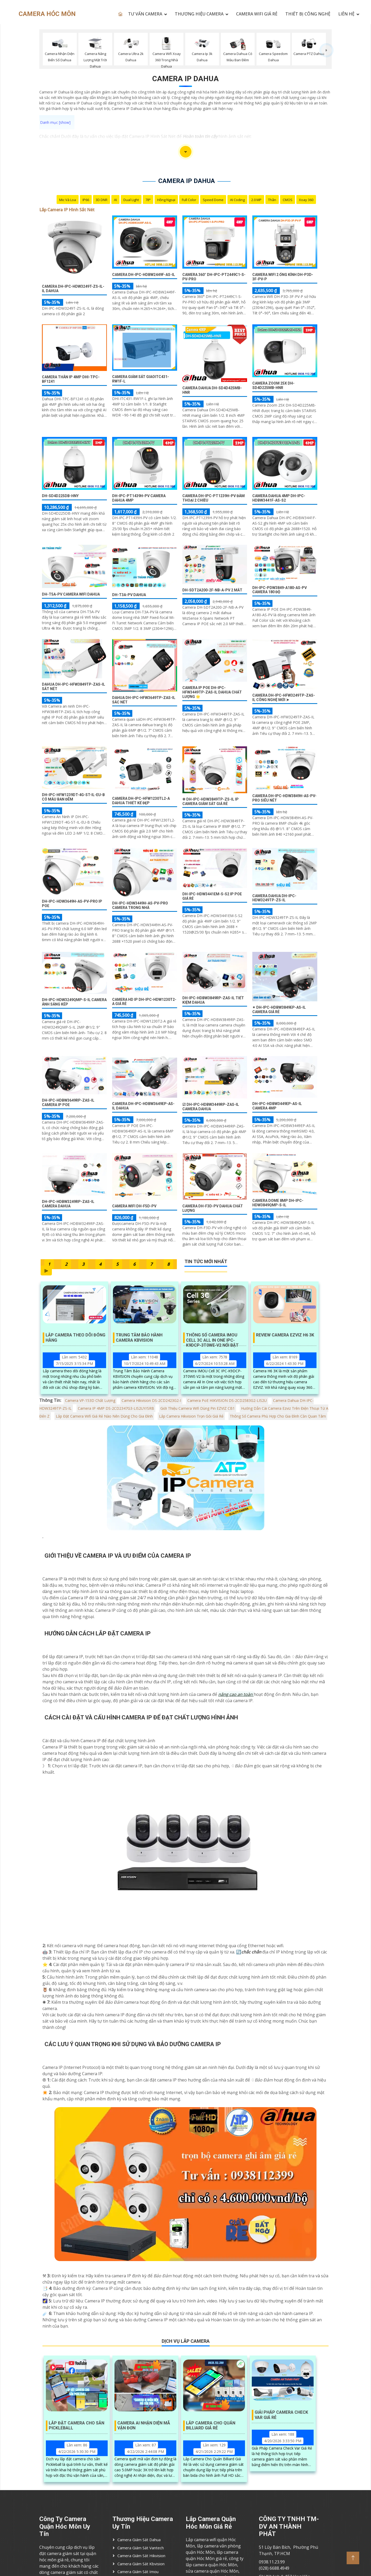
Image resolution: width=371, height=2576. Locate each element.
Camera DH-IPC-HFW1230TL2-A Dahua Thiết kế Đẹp (141, 800)
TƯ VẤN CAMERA (145, 14)
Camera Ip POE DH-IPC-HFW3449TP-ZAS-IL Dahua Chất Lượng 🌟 (212, 692)
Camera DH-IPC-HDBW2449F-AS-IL (143, 275)
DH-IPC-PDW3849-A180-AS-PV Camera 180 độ (279, 590)
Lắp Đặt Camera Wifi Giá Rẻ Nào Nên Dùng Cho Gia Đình (104, 1416)
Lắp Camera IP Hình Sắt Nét (67, 210)
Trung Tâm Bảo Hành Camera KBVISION (139, 1337)
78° (148, 199)
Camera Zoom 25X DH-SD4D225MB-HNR (273, 385)
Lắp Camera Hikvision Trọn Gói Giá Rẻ (191, 1416)
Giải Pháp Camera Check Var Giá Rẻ (281, 2415)
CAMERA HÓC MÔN (47, 14)
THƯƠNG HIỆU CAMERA (199, 14)
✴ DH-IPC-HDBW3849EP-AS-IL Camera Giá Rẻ (279, 1009)
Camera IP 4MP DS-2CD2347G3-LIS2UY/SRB (116, 1408)
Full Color (189, 199)
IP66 (86, 199)
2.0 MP (256, 199)
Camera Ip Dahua (185, 78)
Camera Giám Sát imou (138, 2571)
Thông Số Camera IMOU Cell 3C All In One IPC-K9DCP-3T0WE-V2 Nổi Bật (212, 1338)
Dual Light (131, 199)
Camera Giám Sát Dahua (139, 2539)
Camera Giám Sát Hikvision (141, 2555)
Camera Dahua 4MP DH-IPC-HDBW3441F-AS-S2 (278, 498)
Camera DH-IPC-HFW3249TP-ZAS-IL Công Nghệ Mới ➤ (283, 697)
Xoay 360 (306, 199)
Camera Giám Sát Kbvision (141, 2563)
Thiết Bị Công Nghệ (307, 14)
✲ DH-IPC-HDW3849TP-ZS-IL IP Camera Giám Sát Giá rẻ (210, 801)
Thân (272, 199)
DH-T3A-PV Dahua (129, 595)
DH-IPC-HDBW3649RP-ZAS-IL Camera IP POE (68, 1102)
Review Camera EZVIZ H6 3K (285, 1335)
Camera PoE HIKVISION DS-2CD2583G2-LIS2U (227, 1400)
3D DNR (101, 199)
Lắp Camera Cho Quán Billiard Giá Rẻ (210, 2425)
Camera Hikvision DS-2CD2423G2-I (151, 1400)
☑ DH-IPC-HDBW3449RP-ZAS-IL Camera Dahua (210, 1106)
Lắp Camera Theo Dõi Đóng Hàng (75, 1337)
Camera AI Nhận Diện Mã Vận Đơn (143, 2425)
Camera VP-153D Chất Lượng (90, 1400)
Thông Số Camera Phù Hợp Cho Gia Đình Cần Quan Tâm (278, 1416)
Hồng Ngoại (166, 199)
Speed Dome (213, 199)
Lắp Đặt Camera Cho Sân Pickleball (76, 2425)
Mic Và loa (67, 199)
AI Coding (237, 199)
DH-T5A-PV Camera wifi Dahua (71, 594)
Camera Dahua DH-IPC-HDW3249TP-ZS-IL (274, 898)
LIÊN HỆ (346, 14)
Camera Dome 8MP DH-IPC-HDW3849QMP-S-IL (277, 1202)
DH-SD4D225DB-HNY (60, 496)
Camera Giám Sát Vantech (140, 2547)
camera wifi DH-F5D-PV (134, 1206)
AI (115, 199)
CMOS (287, 199)
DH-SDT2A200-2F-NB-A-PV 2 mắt (212, 590)
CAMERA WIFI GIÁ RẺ (256, 14)
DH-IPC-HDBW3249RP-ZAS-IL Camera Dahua (68, 1204)
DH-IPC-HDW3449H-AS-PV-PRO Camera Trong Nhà (140, 905)
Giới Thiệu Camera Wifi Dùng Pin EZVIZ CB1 (197, 1408)
